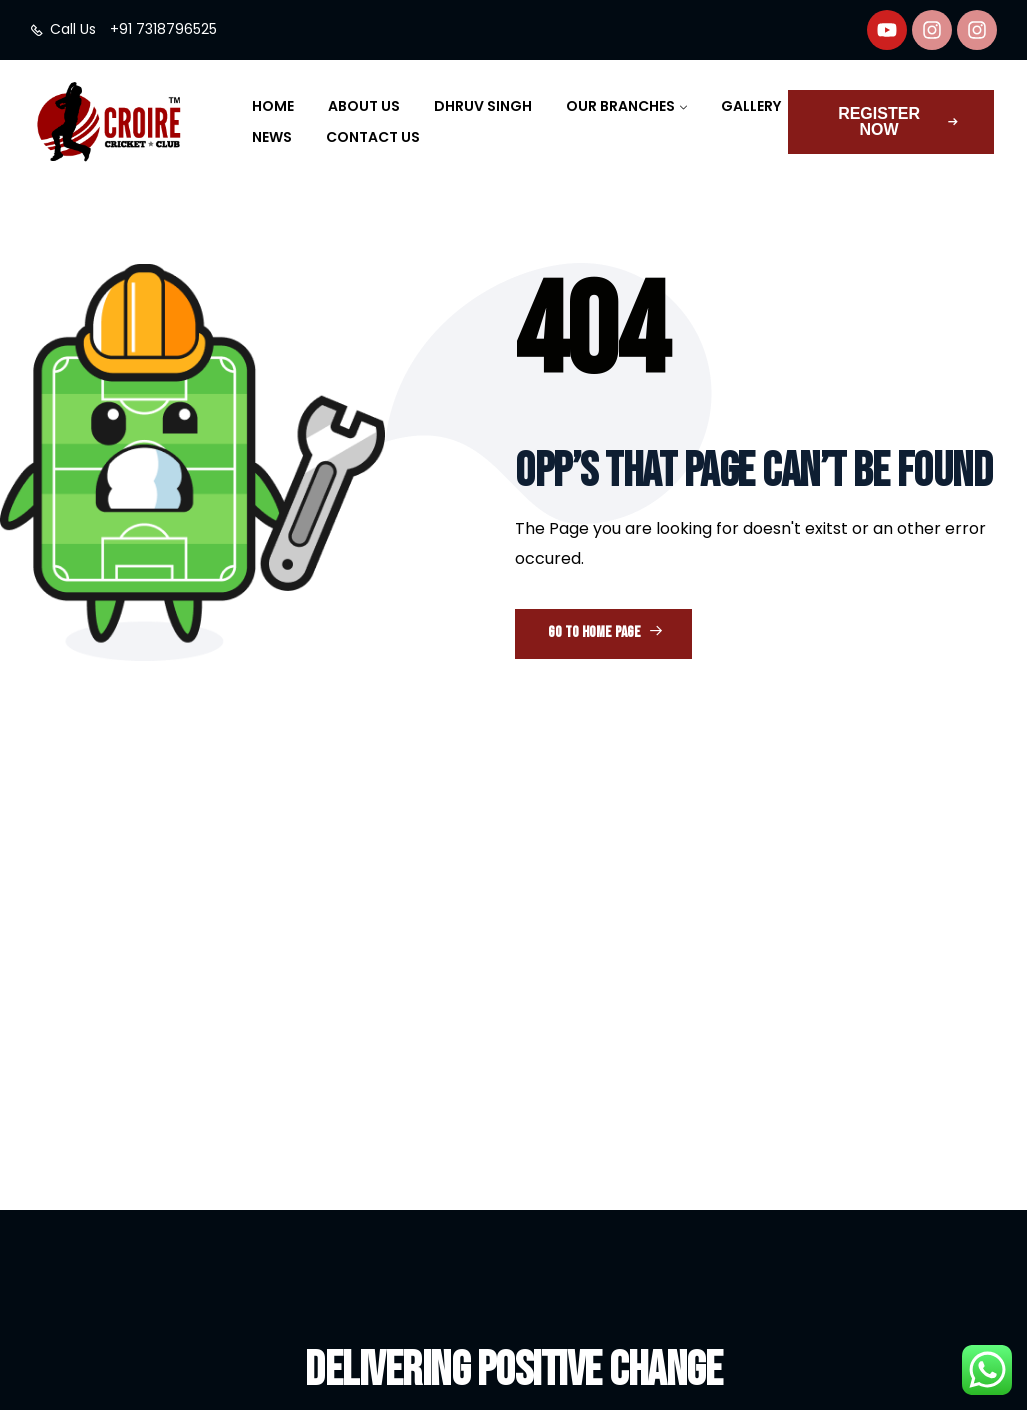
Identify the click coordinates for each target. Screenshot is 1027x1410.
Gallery (751, 106)
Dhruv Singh (483, 106)
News (272, 137)
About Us (364, 106)
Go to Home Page (605, 632)
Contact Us (373, 137)
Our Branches (620, 106)
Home (273, 106)
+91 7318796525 (163, 29)
